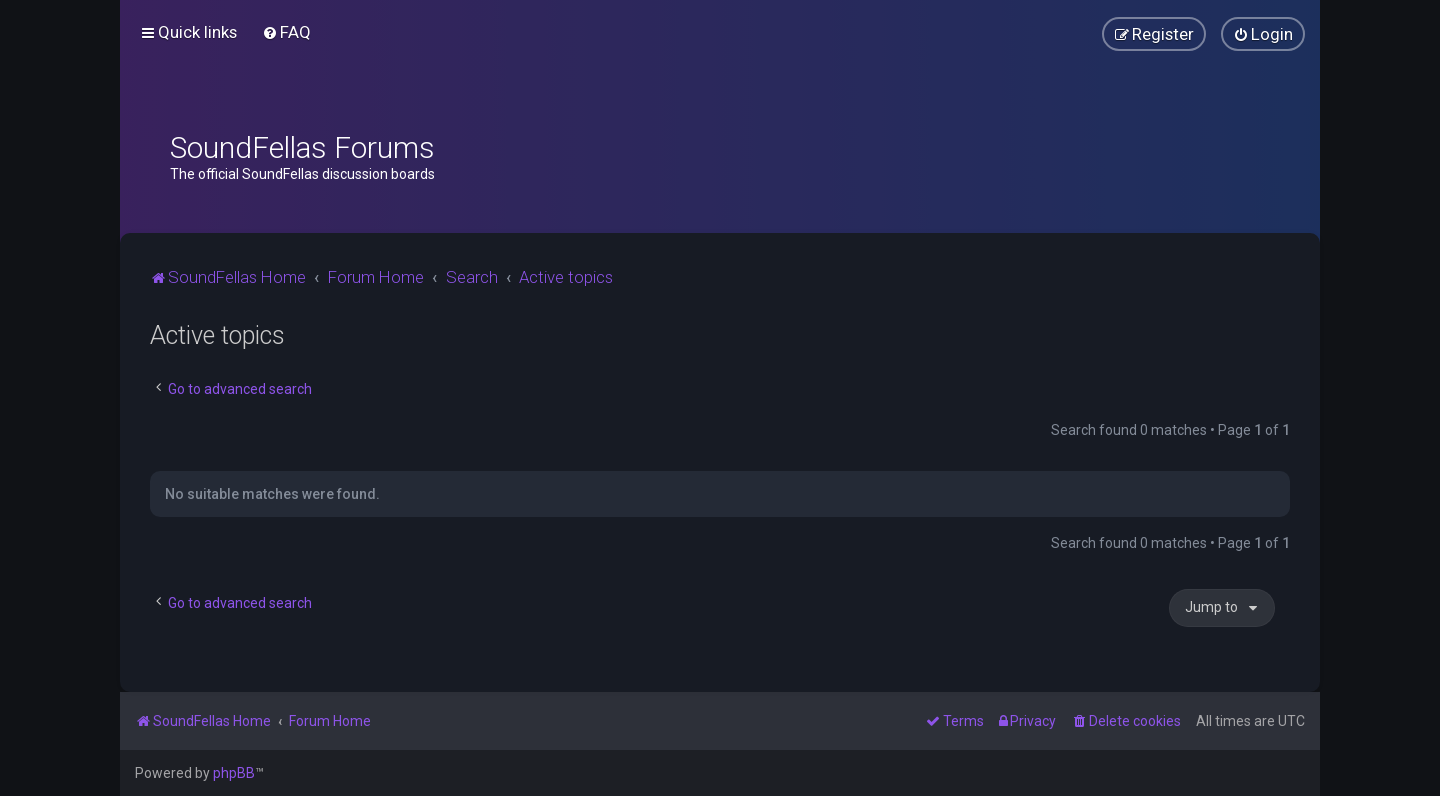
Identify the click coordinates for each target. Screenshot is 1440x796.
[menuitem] (286, 32)
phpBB (234, 773)
